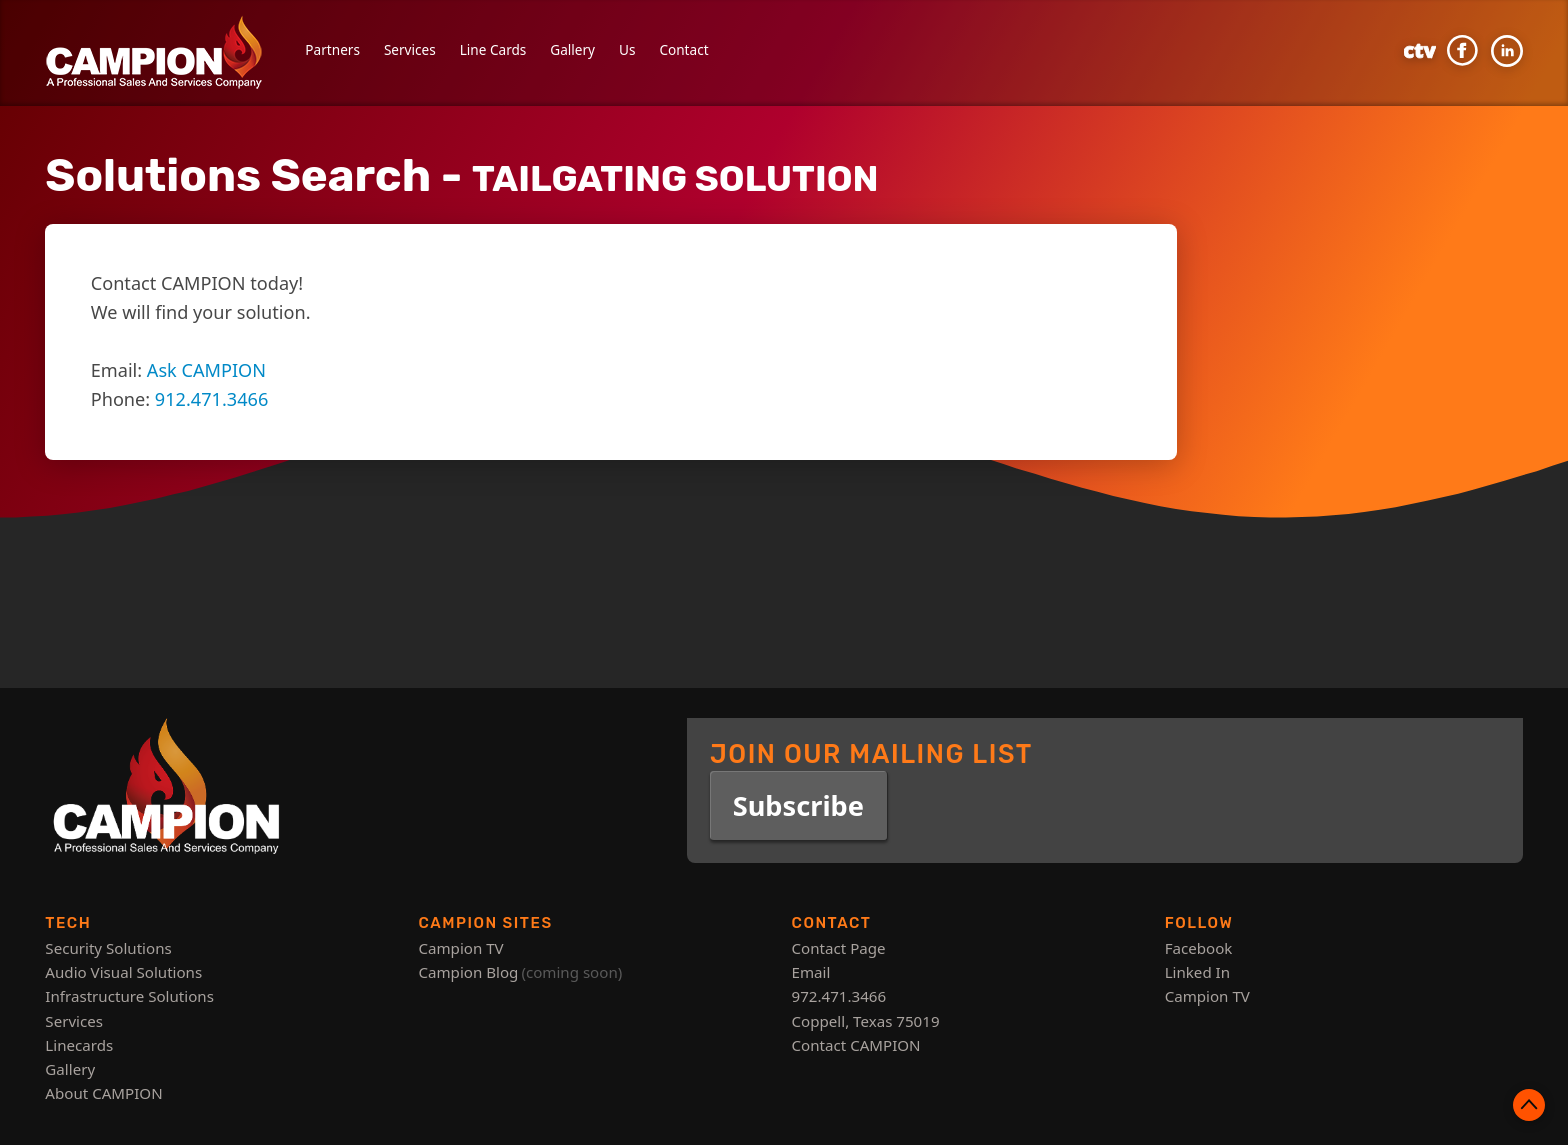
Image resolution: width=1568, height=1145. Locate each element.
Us (627, 49)
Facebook (1199, 948)
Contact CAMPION (856, 1045)
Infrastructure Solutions (129, 996)
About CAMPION (103, 1093)
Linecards (79, 1045)
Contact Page (839, 948)
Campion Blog (468, 972)
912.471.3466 (211, 399)
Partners (332, 49)
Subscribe (798, 805)
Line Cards (493, 49)
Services (410, 49)
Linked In (1197, 972)
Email (811, 972)
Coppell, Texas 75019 (866, 1021)
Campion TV (460, 948)
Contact (683, 49)
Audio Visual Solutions (123, 972)
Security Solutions (108, 948)
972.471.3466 (839, 996)
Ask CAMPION (206, 370)
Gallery (572, 49)
